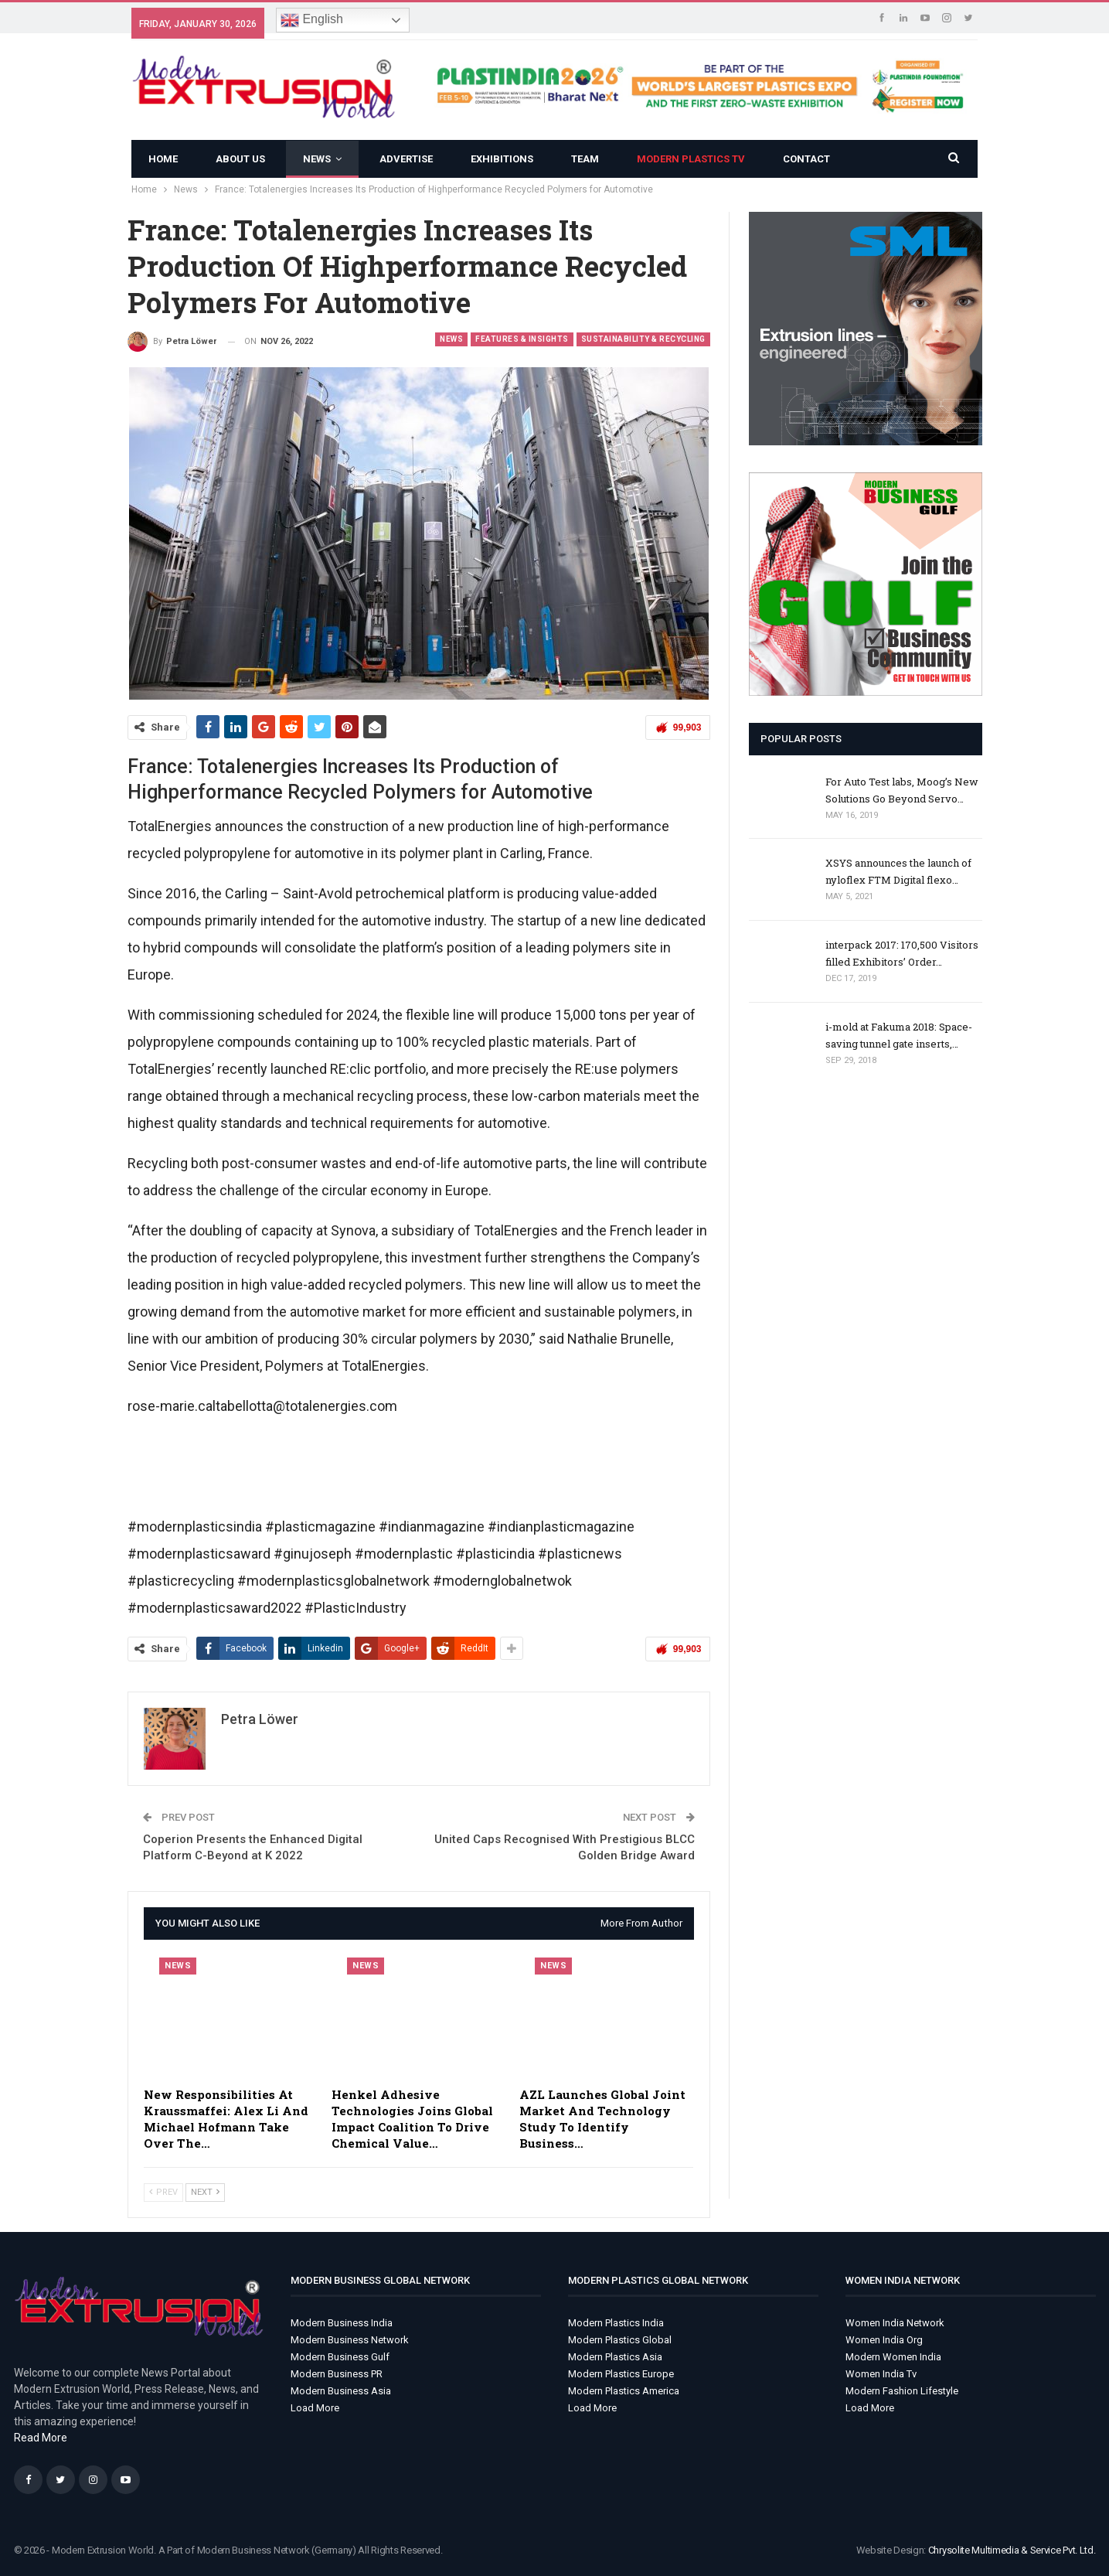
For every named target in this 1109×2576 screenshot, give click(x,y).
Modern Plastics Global (620, 2340)
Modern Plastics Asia (615, 2357)
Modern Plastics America (623, 2391)
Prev (163, 2192)
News (317, 159)
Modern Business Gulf (340, 2357)
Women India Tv (881, 2374)
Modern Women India (893, 2357)
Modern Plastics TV (691, 159)
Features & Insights (522, 339)
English (312, 20)
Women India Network (894, 2323)
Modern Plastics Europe (621, 2374)
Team (585, 159)
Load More (315, 2408)
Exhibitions (502, 159)
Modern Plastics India (616, 2323)
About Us (240, 159)
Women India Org (884, 2340)
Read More (40, 2437)
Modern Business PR (337, 2374)
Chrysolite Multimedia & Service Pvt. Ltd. (1012, 2550)
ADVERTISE (406, 159)
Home (163, 159)
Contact (806, 159)
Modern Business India (342, 2323)
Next (205, 2192)
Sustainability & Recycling (643, 339)
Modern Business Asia (341, 2391)
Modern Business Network (350, 2340)
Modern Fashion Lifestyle (901, 2391)
